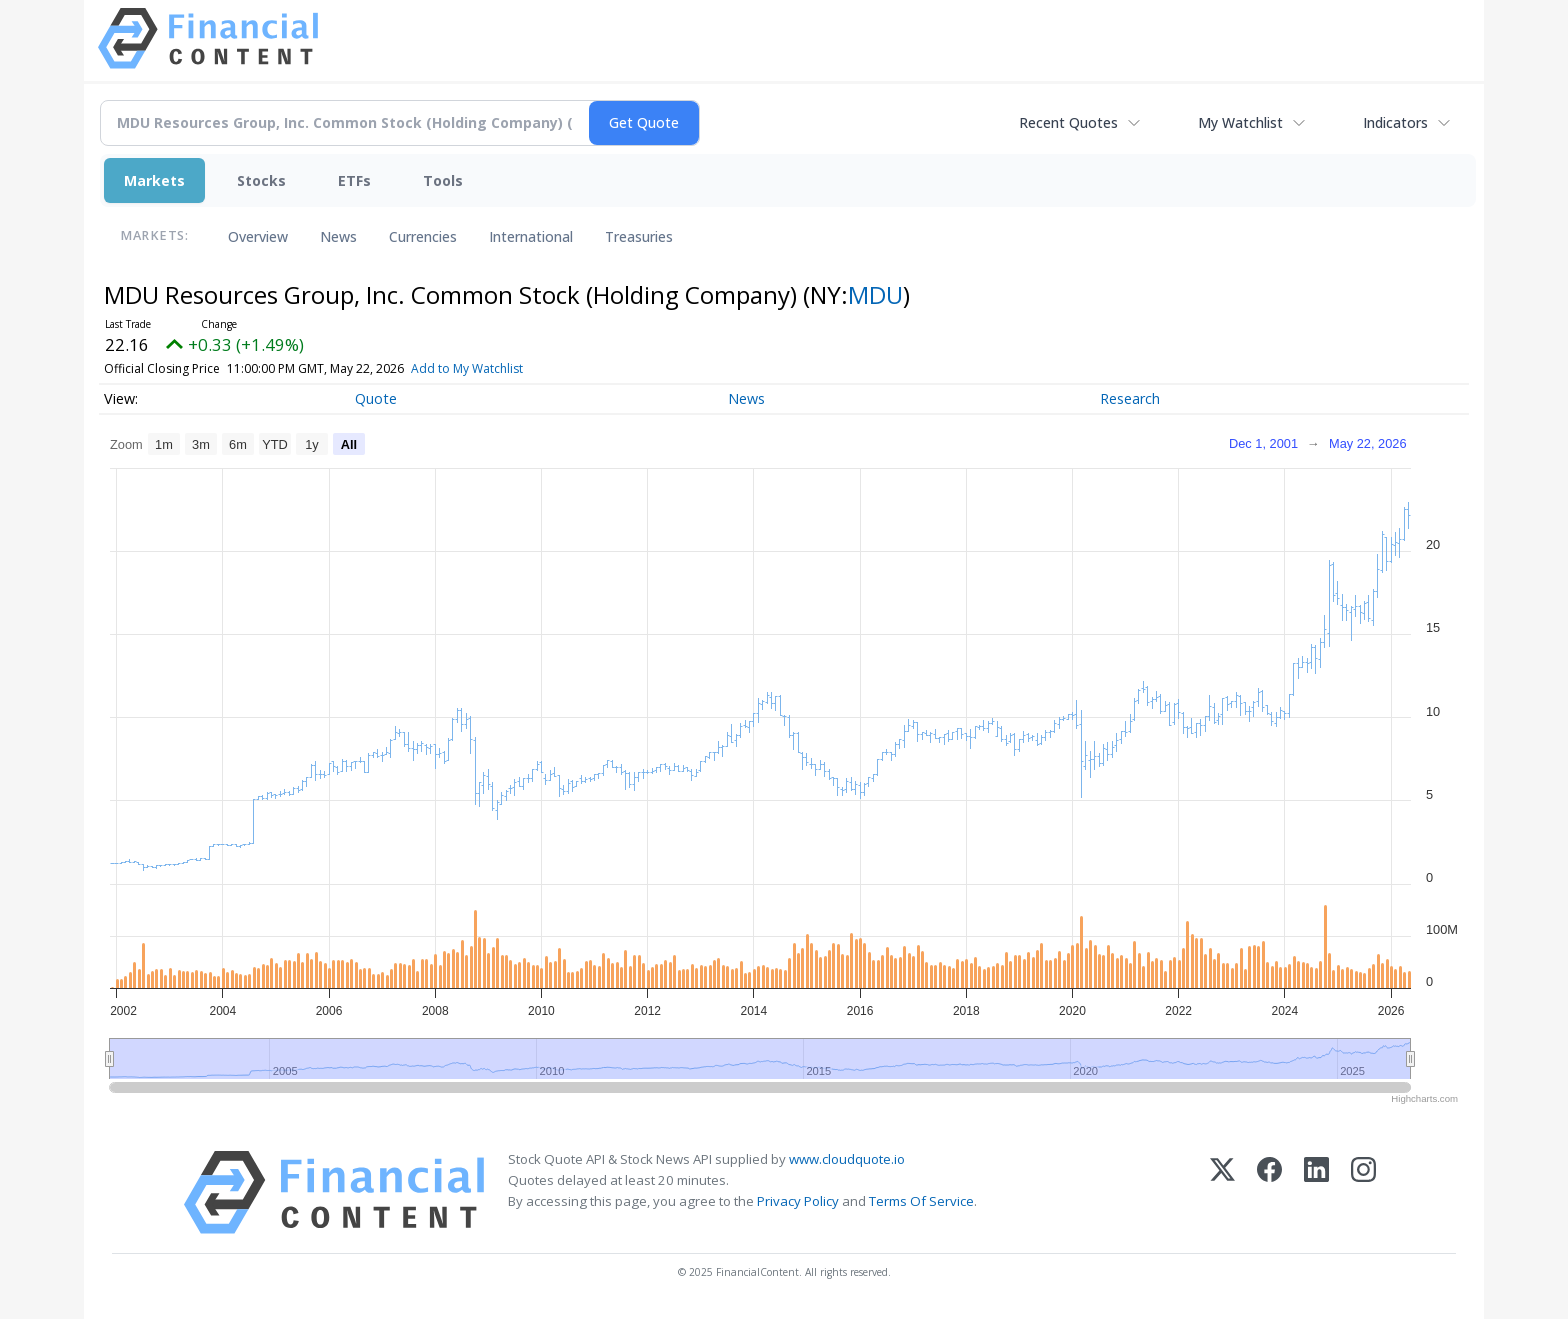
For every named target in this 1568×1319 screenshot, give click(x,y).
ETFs (354, 180)
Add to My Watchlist (496, 368)
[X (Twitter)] (1222, 1192)
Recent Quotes (1068, 122)
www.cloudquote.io (847, 1159)
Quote (376, 398)
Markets (154, 180)
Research (1130, 398)
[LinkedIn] (1316, 1192)
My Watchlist (1240, 122)
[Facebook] (1269, 1192)
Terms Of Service (921, 1201)
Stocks (261, 180)
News (338, 236)
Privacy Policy (798, 1201)
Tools (443, 180)
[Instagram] (1363, 1192)
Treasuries (639, 236)
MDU (875, 294)
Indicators (1395, 122)
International (531, 236)
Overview (258, 236)
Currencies (423, 236)
